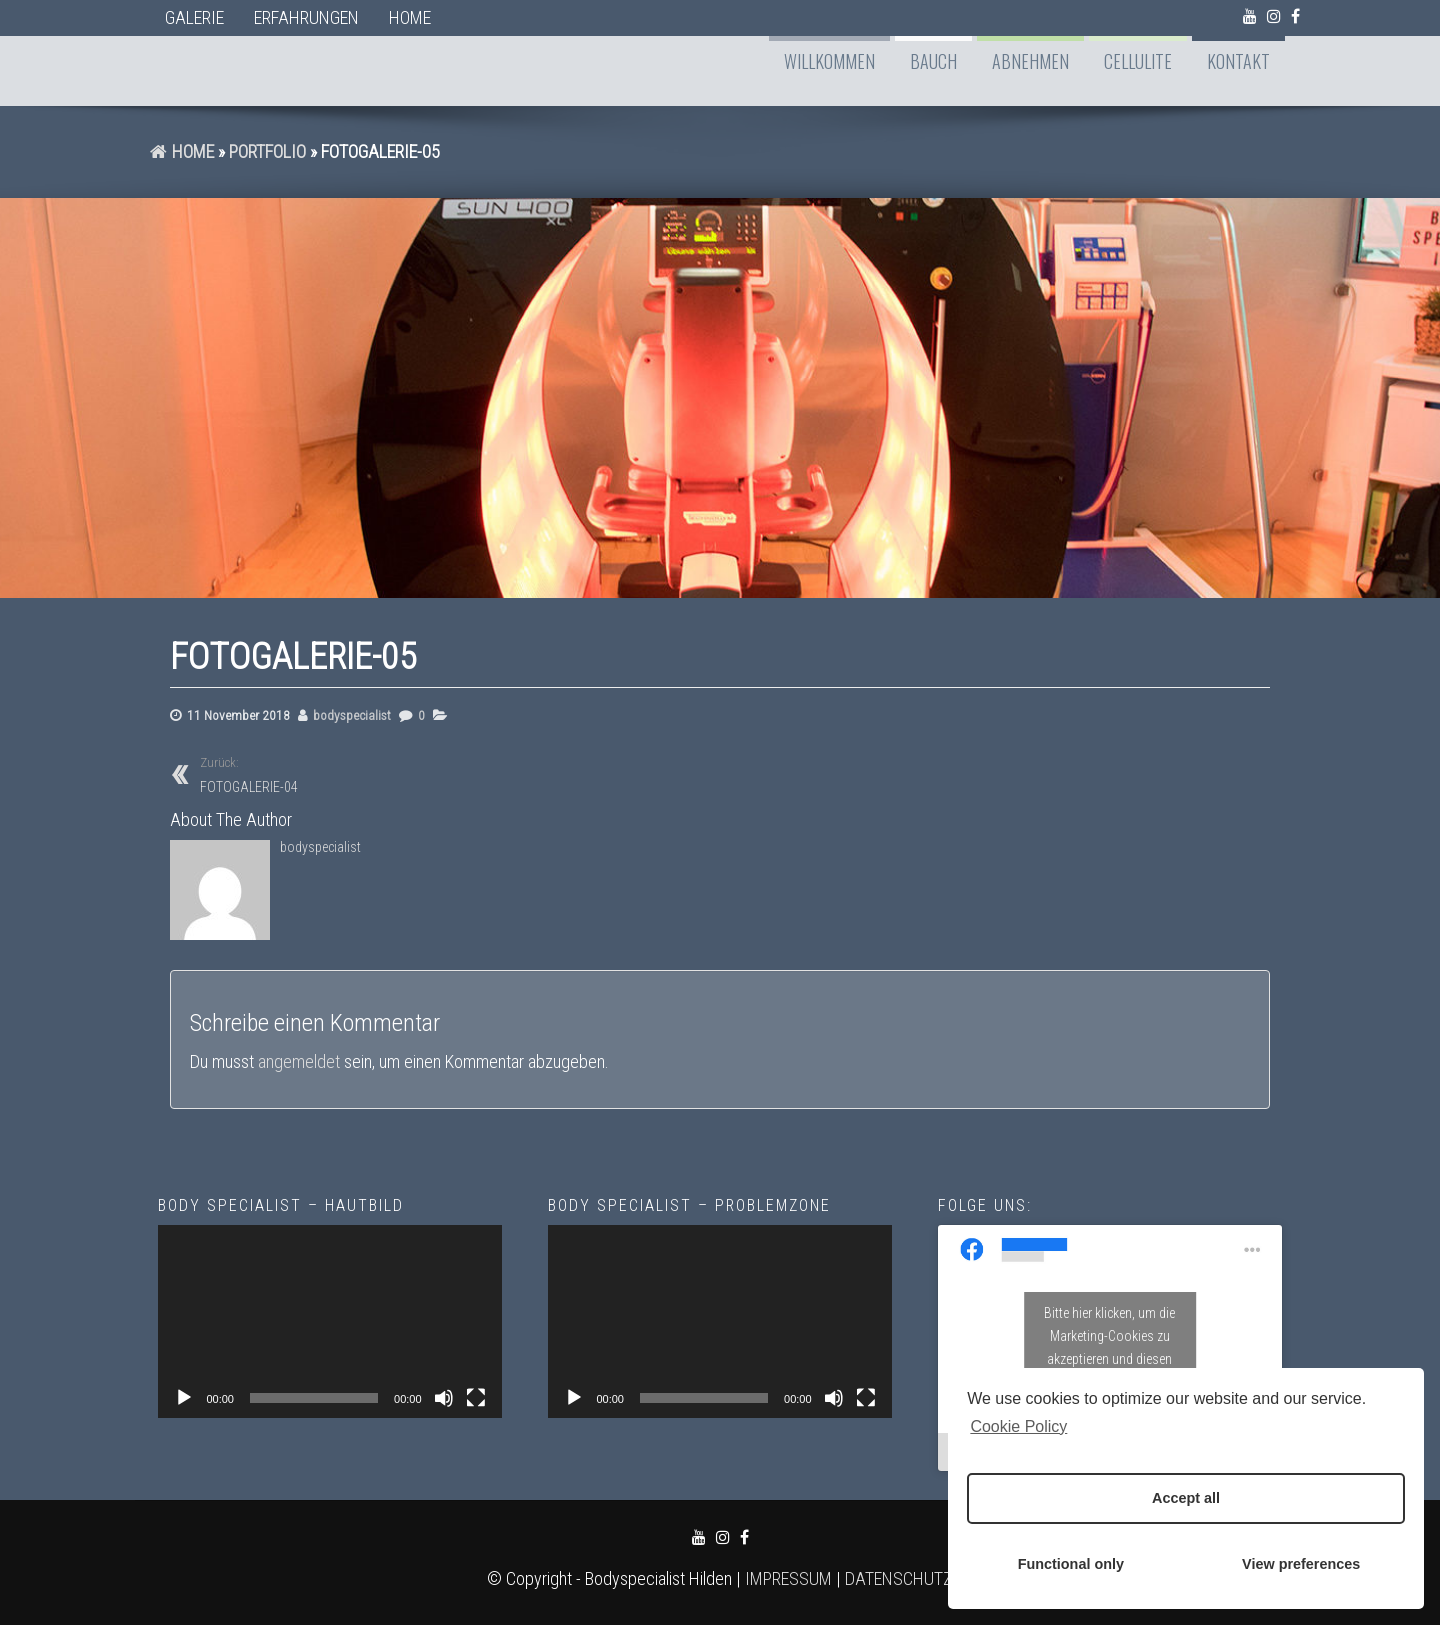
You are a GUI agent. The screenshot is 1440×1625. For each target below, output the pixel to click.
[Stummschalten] (444, 1398)
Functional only (1071, 1564)
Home (410, 17)
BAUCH (933, 61)
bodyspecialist (352, 715)
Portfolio (267, 151)
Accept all (1186, 1498)
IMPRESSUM (788, 1578)
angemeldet (299, 1061)
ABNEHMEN (1030, 61)
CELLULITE (1138, 61)
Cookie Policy (1018, 1426)
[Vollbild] (476, 1398)
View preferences (1301, 1564)
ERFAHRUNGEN (306, 17)
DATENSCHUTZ (899, 1578)
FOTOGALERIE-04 (361, 773)
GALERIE (194, 17)
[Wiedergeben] (184, 1398)
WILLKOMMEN (829, 61)
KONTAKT (1238, 61)
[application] (329, 1321)
